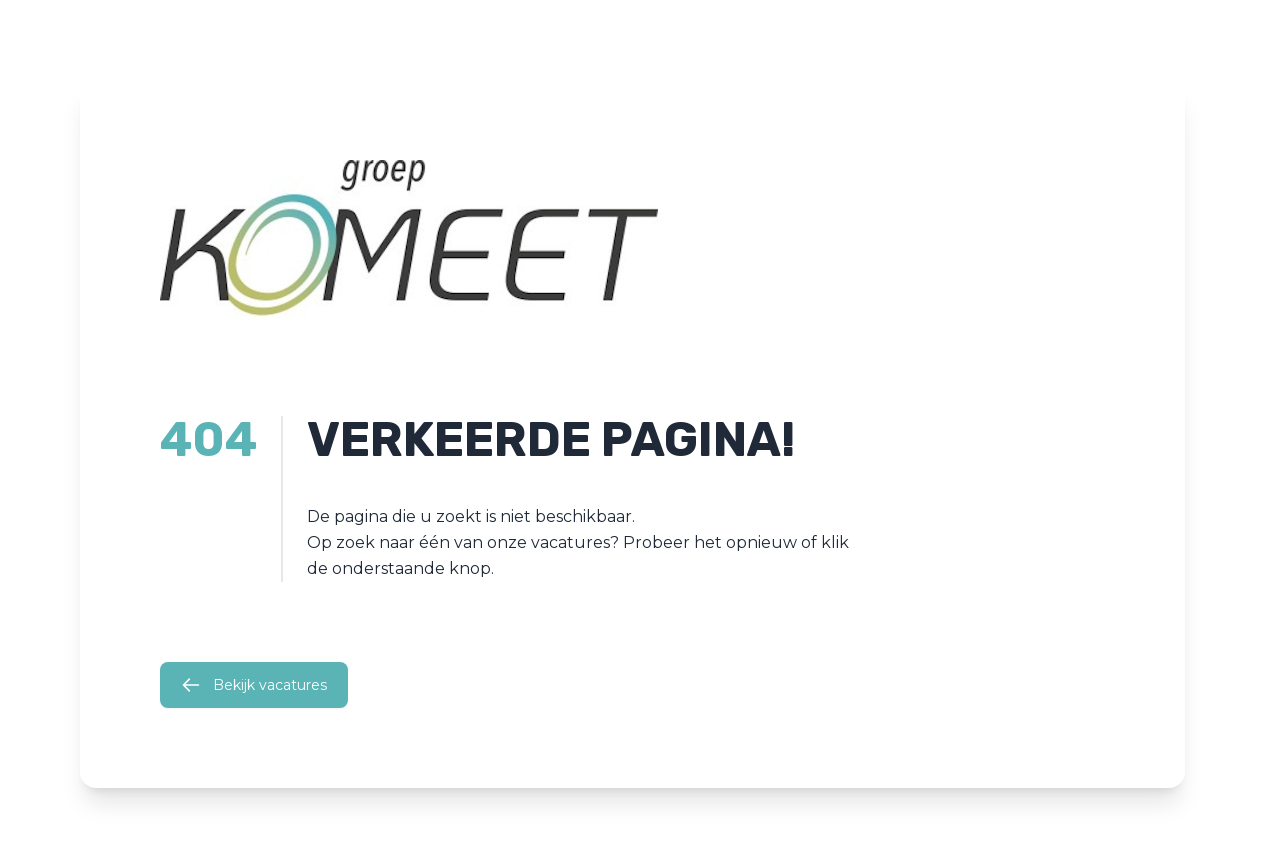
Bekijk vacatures (254, 685)
